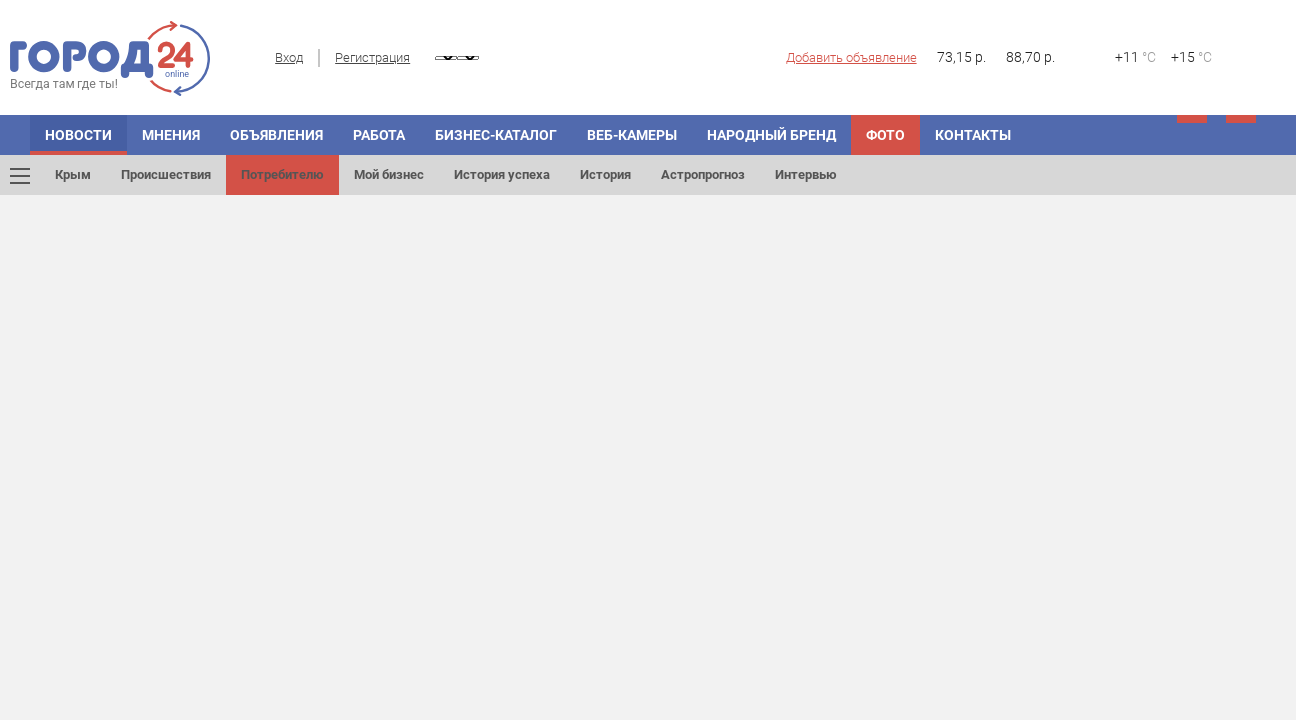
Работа (379, 135)
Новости (78, 135)
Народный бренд (771, 135)
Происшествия (166, 174)
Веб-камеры (632, 135)
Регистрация (372, 57)
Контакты (973, 135)
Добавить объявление (851, 57)
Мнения (171, 135)
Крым (73, 174)
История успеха (502, 174)
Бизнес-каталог (496, 135)
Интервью (806, 174)
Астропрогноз (703, 174)
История (605, 174)
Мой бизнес (389, 174)
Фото (885, 135)
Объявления (276, 135)
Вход (289, 57)
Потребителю (282, 174)
